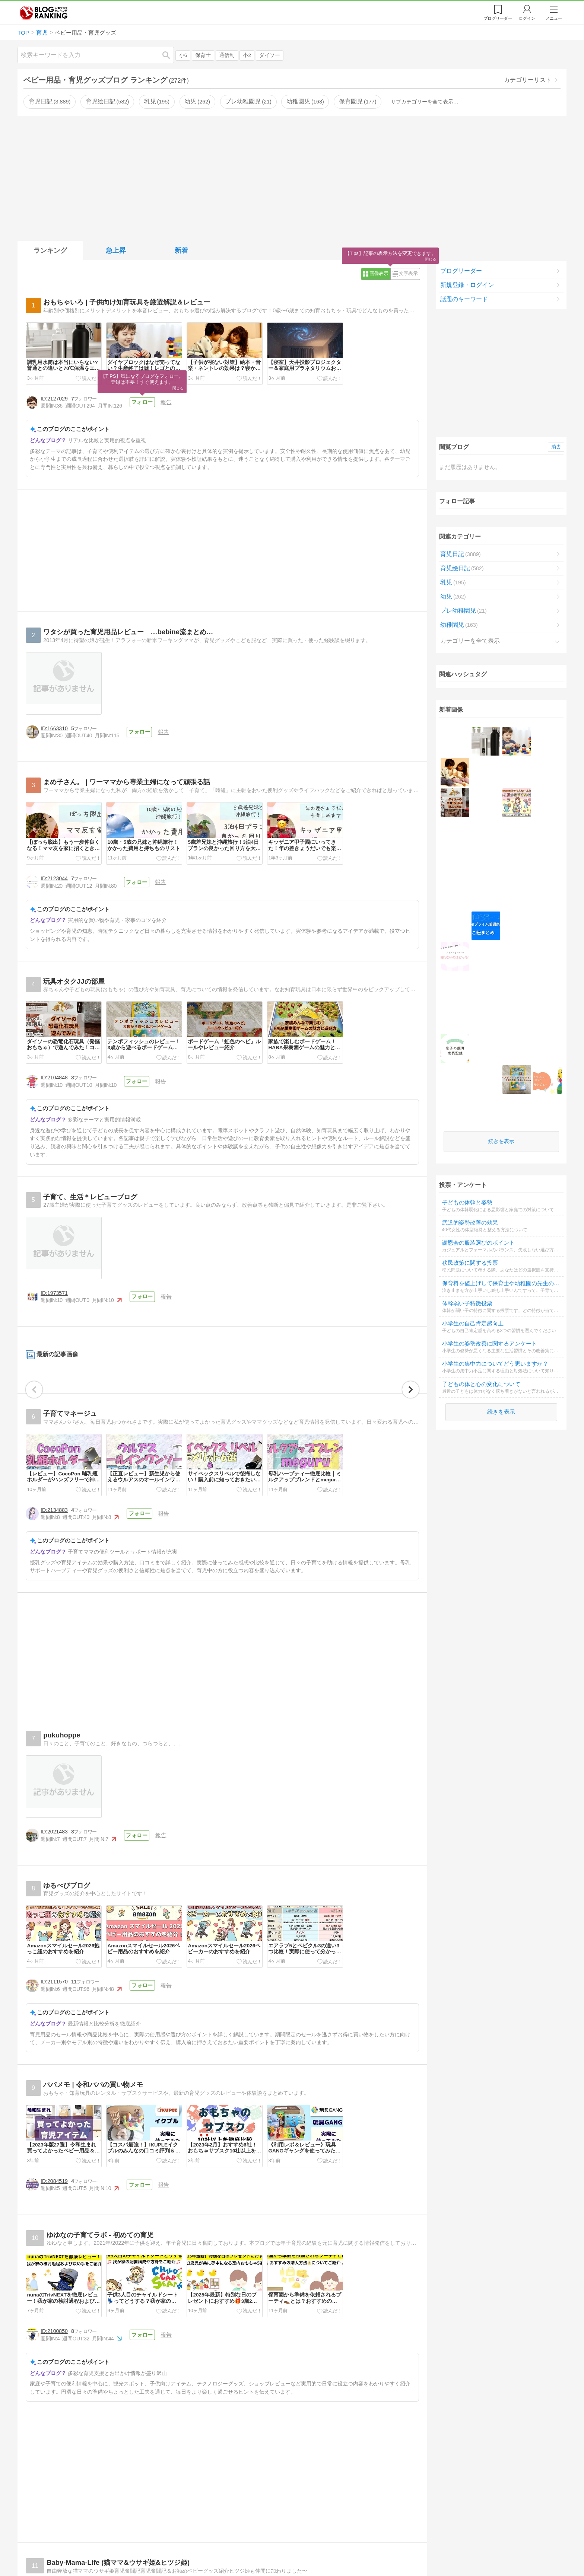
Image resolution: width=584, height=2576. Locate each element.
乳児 (156, 101)
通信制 (227, 55)
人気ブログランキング (43, 13)
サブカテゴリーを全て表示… (424, 102)
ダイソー (269, 55)
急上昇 (116, 250)
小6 (183, 55)
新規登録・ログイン (467, 285)
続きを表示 (501, 843)
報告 (165, 402)
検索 (170, 55)
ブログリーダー (461, 271)
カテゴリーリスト (528, 80)
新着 (181, 250)
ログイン (527, 18)
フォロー (142, 402)
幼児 (197, 101)
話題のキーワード (464, 299)
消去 (556, 447)
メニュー (554, 18)
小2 (247, 55)
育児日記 (49, 101)
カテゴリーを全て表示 (470, 642)
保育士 (203, 55)
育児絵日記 (107, 101)
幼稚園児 (305, 101)
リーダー (497, 18)
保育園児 (357, 101)
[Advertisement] (292, 177)
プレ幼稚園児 (248, 101)
